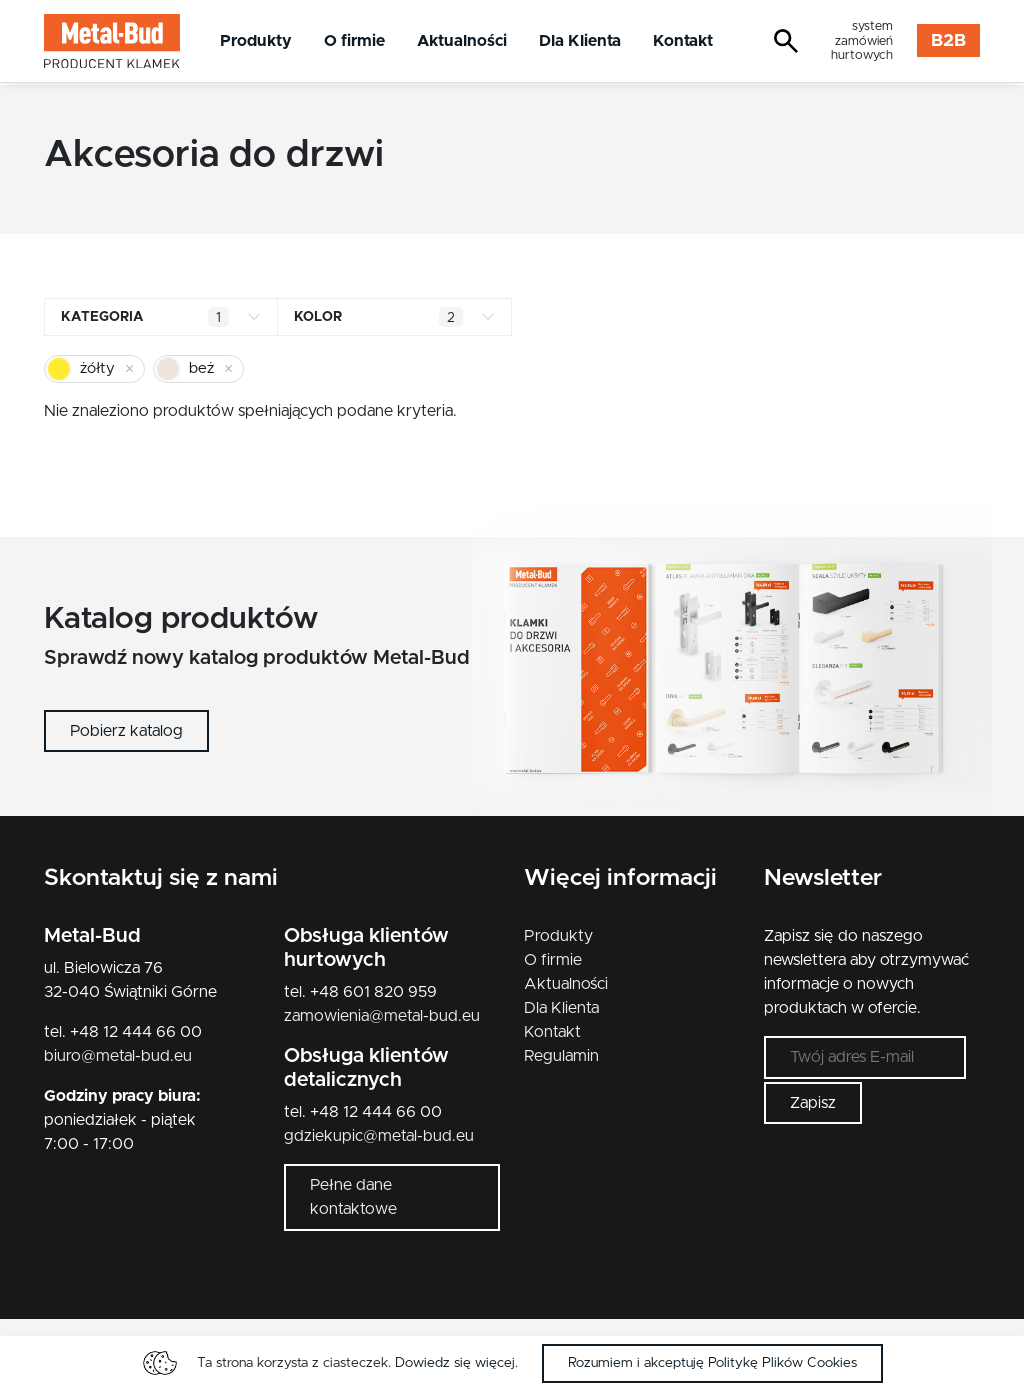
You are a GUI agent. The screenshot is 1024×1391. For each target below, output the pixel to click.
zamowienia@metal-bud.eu (382, 1016)
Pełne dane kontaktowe (353, 1197)
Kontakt (683, 41)
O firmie (354, 41)
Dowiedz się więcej (455, 1363)
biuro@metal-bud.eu (118, 1056)
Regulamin (561, 1056)
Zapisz (813, 1108)
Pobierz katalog (126, 731)
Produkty (256, 41)
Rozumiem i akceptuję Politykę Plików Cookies (712, 1363)
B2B (948, 41)
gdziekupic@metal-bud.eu (379, 1136)
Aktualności (462, 41)
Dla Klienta (580, 41)
